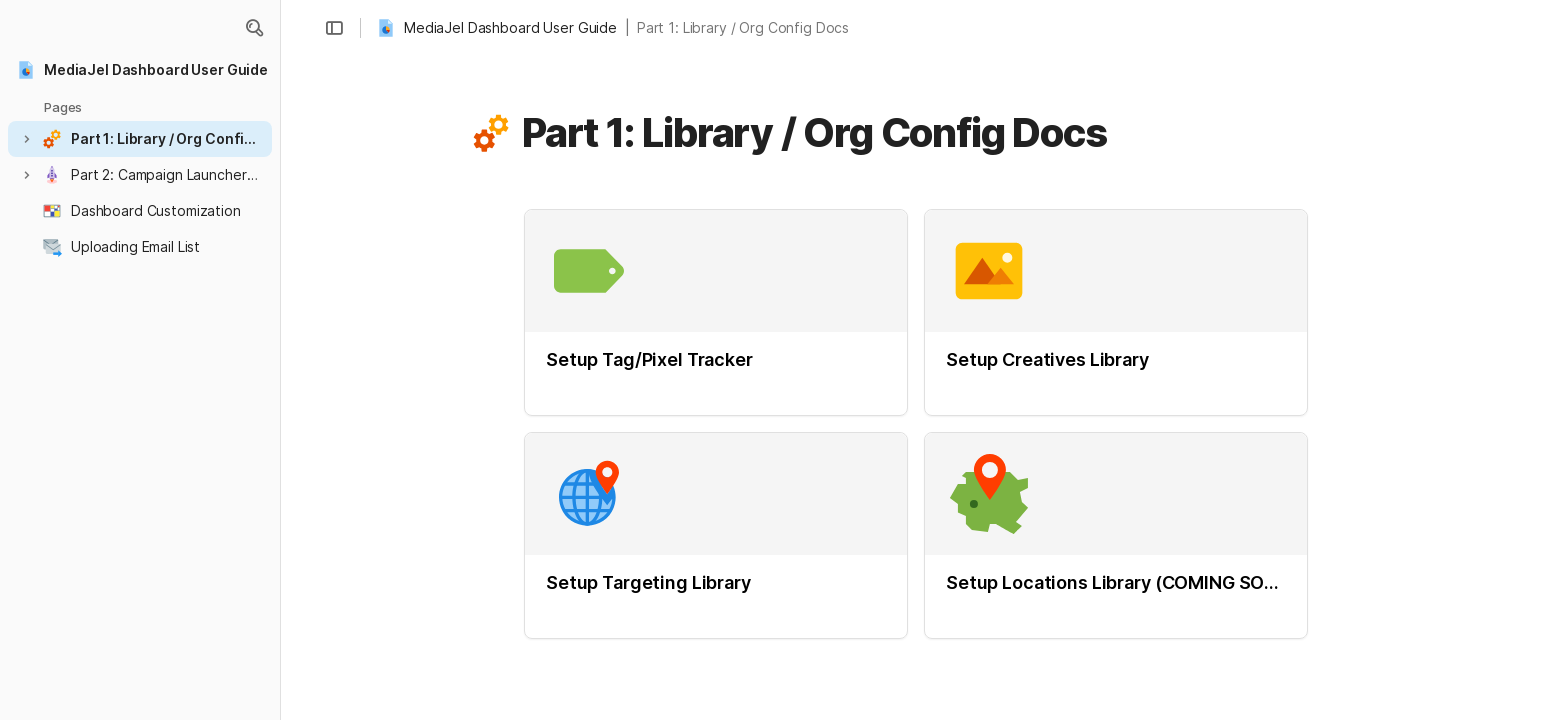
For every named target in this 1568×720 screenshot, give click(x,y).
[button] (254, 28)
